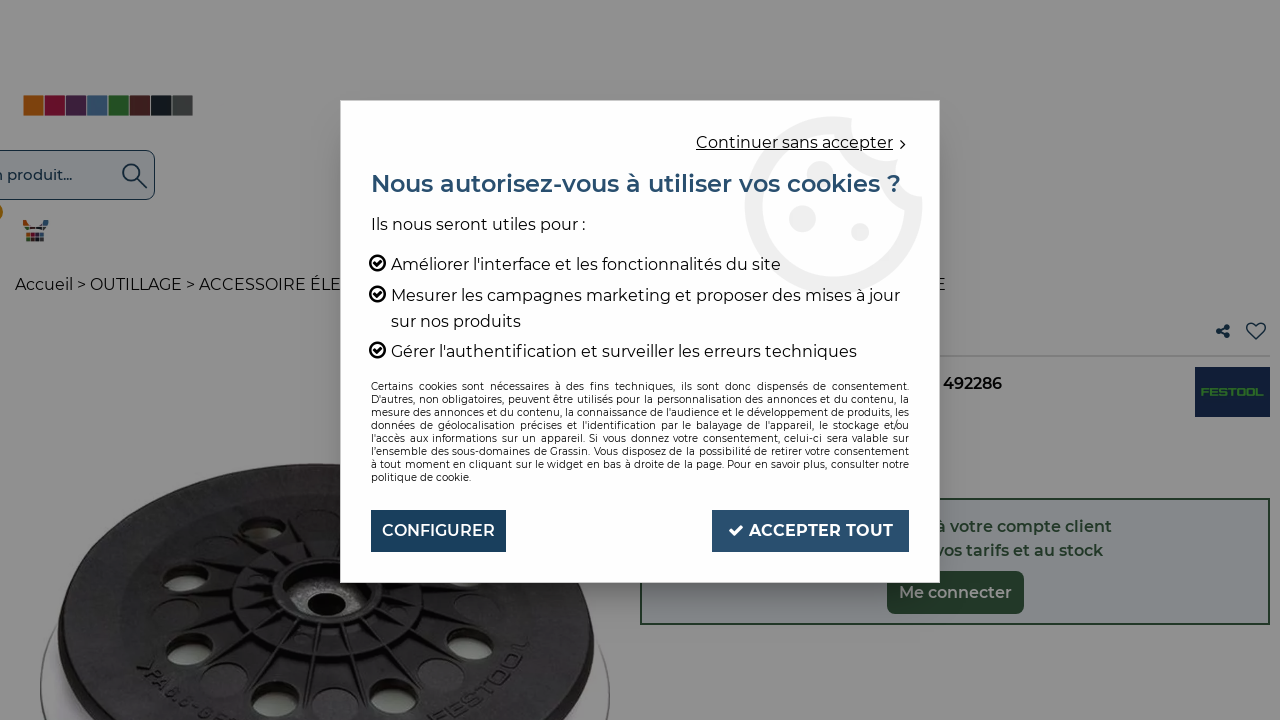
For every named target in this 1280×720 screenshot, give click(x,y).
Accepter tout (810, 530)
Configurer (438, 530)
